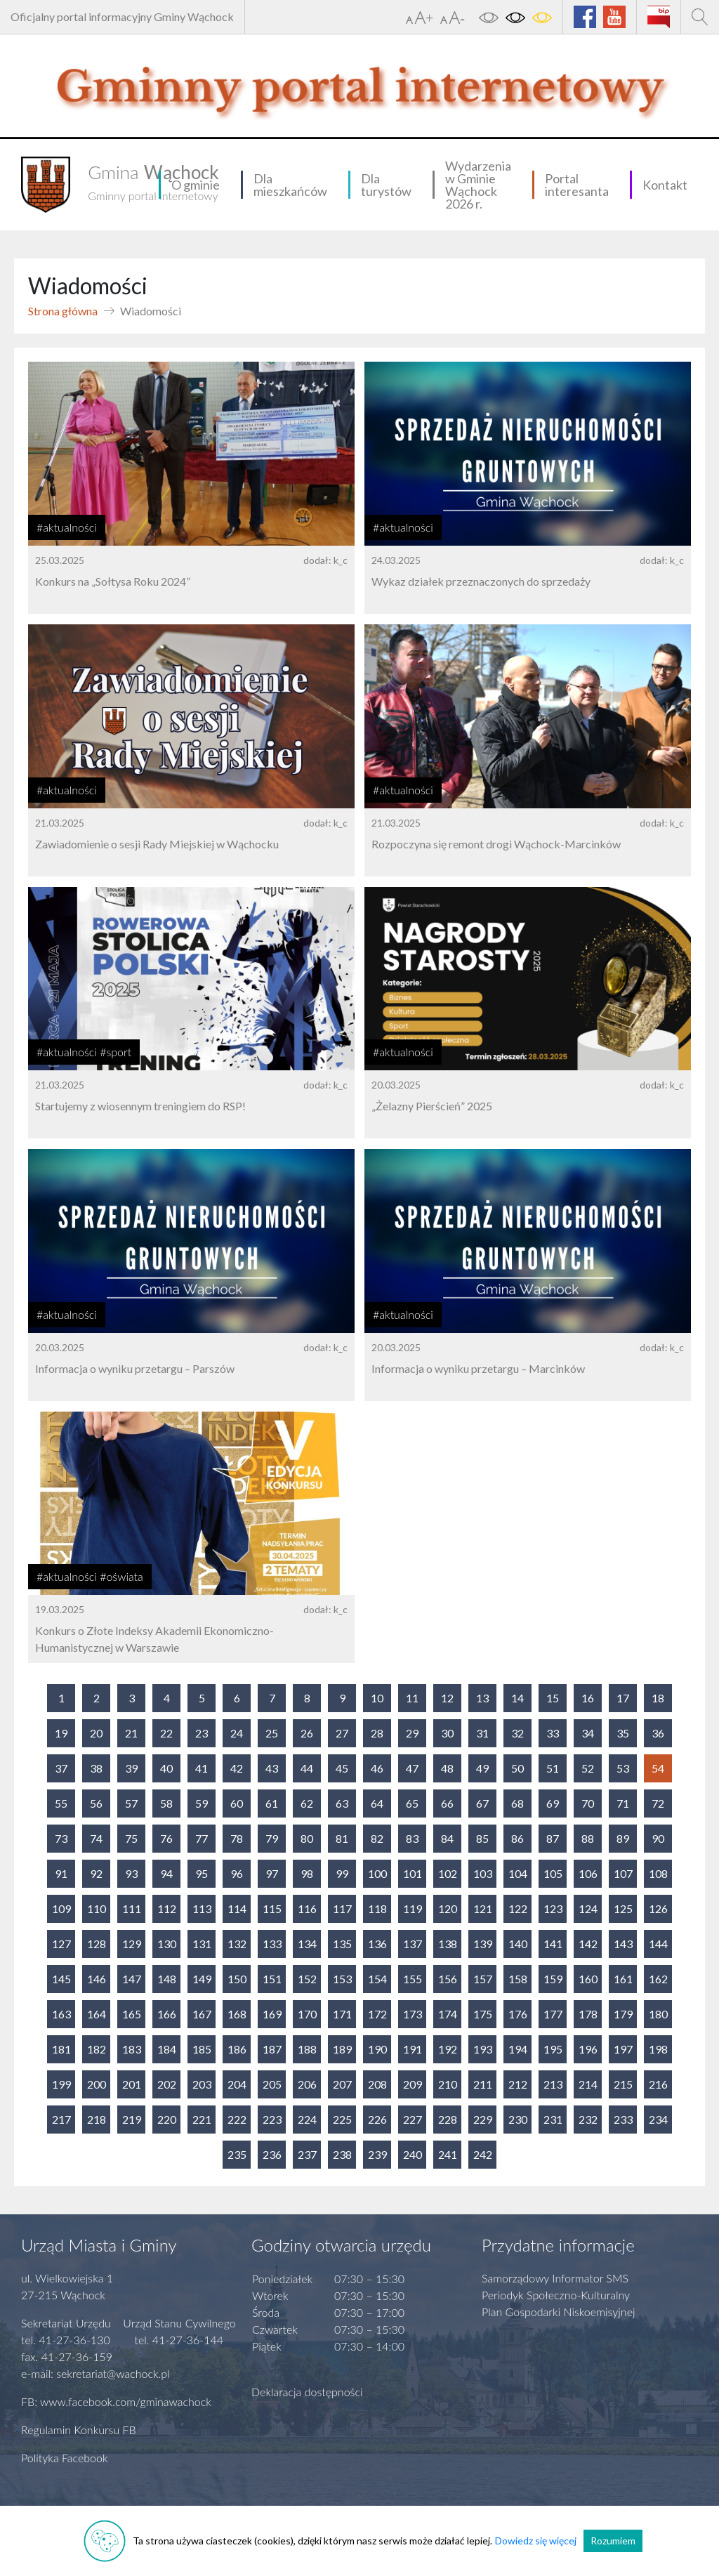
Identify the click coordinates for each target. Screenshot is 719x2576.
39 (131, 1768)
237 (307, 2154)
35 (622, 1733)
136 (377, 1943)
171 (342, 2013)
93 (131, 1873)
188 (307, 2049)
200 (96, 2084)
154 (377, 1978)
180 (658, 2013)
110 (96, 1908)
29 (412, 1733)
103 (482, 1873)
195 (552, 2049)
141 (552, 1943)
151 (272, 1978)
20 (96, 1733)
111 (131, 1908)
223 (272, 2119)
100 (377, 1873)
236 (272, 2154)
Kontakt (664, 184)
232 (588, 2119)
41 (201, 1768)
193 (482, 2049)
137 (412, 1943)
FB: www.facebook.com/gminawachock (116, 2401)
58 (166, 1803)
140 (517, 1943)
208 (377, 2084)
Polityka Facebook (64, 2457)
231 (552, 2119)
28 (377, 1733)
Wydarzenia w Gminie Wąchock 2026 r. (478, 184)
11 (412, 1697)
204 (236, 2084)
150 (236, 1978)
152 (307, 1978)
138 (447, 1943)
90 (658, 1838)
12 (447, 1697)
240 (412, 2154)
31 (482, 1733)
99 (342, 1873)
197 (623, 2049)
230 (517, 2119)
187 (272, 2049)
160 (588, 1978)
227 (412, 2119)
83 (412, 1838)
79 (271, 1838)
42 (236, 1768)
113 (201, 1908)
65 (412, 1803)
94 (166, 1873)
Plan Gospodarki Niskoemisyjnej (558, 2311)
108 (658, 1873)
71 (622, 1803)
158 (517, 1978)
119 (412, 1908)
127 (61, 1943)
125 (623, 1908)
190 (377, 2049)
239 (377, 2154)
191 (412, 2049)
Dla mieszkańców (290, 184)
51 (552, 1768)
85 (482, 1838)
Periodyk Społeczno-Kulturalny (556, 2294)
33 (552, 1733)
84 (447, 1838)
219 (131, 2119)
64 (377, 1803)
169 (272, 2013)
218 (96, 2119)
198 (658, 2049)
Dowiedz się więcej (535, 2541)
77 (201, 1838)
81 (342, 1838)
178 (588, 2013)
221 (201, 2119)
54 (658, 1768)
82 (377, 1838)
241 (447, 2154)
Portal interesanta (577, 184)
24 (236, 1733)
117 (342, 1908)
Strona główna (63, 310)
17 (622, 1697)
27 (342, 1733)
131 (201, 1943)
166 (166, 2013)
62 (307, 1803)
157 (482, 1978)
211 (482, 2084)
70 (587, 1803)
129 (131, 1943)
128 (96, 1943)
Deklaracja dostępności (307, 2391)
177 (552, 2013)
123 (552, 1908)
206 (307, 2084)
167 (201, 2013)
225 (342, 2119)
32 (517, 1733)
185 (201, 2049)
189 (342, 2049)
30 (447, 1733)
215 (623, 2084)
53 (622, 1768)
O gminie (195, 184)
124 (588, 1908)
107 (623, 1873)
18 (658, 1697)
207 (342, 2084)
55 (61, 1803)
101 (412, 1873)
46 (377, 1768)
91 (61, 1873)
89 (622, 1838)
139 (482, 1943)
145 (61, 1978)
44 (307, 1768)
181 (61, 2049)
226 (377, 2119)
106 (588, 1873)
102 (447, 1873)
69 (552, 1803)
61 (271, 1803)
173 (412, 2013)
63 (342, 1803)
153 (342, 1978)
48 (447, 1768)
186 (236, 2049)
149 (201, 1978)
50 (517, 1768)
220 (166, 2119)
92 (96, 1873)
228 (447, 2119)
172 (377, 2013)
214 (588, 2084)
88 (587, 1838)
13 (482, 1697)
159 (552, 1978)
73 (61, 1838)
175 (482, 2013)
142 (588, 1943)
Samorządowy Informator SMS (555, 2278)
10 (377, 1697)
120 (447, 1908)
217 (61, 2119)
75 (131, 1838)
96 (236, 1873)
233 (623, 2119)
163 (61, 2013)
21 (131, 1733)
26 (307, 1733)
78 (236, 1838)
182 (96, 2049)
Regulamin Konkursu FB (78, 2429)
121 (482, 1908)
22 (166, 1733)
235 (236, 2154)
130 (166, 1943)
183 (131, 2049)
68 (517, 1803)
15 (552, 1697)
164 (96, 2013)
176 (517, 2013)
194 (517, 2049)
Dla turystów (386, 184)
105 (552, 1873)
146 (96, 1978)
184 (166, 2049)
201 (131, 2084)
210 (447, 2084)
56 (96, 1803)
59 (201, 1803)
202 (166, 2084)
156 (447, 1978)
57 (131, 1803)
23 (201, 1733)
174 (447, 2013)
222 (236, 2119)
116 (307, 1908)
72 (658, 1803)
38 (96, 1768)
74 (96, 1838)
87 (552, 1838)
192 (447, 2049)
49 (482, 1768)
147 (131, 1978)
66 (447, 1803)
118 (377, 1908)
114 (236, 1908)
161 (623, 1978)
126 (658, 1908)
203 (201, 2084)
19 (61, 1733)
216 (658, 2084)
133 (272, 1943)
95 (201, 1873)
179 (623, 2013)
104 (517, 1873)
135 (342, 1943)
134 (307, 1943)
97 (271, 1873)
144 (658, 1943)
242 (482, 2154)
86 (517, 1838)
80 (307, 1838)
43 (271, 1768)
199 (61, 2084)
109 (61, 1908)
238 (342, 2154)
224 (307, 2119)
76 (166, 1838)
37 (61, 1768)
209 (412, 2084)
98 (307, 1873)
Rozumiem (613, 2541)
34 (587, 1733)
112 (166, 1908)
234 (658, 2119)
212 (517, 2084)
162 (658, 1978)
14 (517, 1697)
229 (482, 2119)
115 (272, 1908)
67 (482, 1803)
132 (236, 1943)
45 (342, 1768)
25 (271, 1733)
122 (517, 1908)
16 (587, 1697)
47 (412, 1768)
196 (588, 2049)
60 (236, 1803)
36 (658, 1733)
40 (166, 1768)
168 (236, 2013)
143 (623, 1943)
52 (587, 1768)
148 (166, 1978)
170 (307, 2013)
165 (131, 2013)
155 (412, 1978)
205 (272, 2084)
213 (552, 2084)
